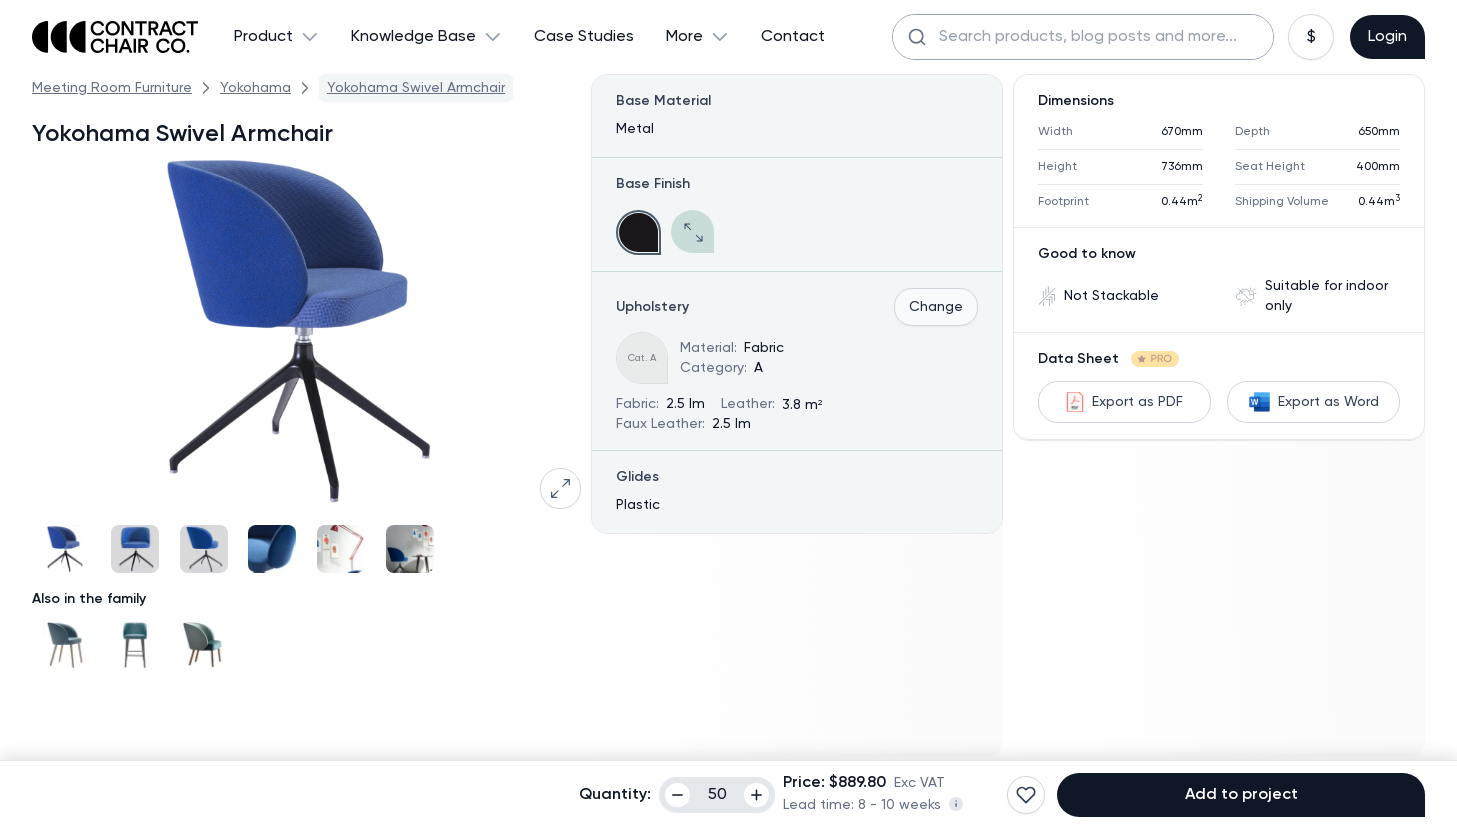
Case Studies (584, 37)
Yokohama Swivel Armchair (416, 88)
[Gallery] (306, 549)
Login (1387, 37)
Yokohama (255, 88)
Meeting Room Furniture (112, 88)
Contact (793, 37)
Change (936, 307)
